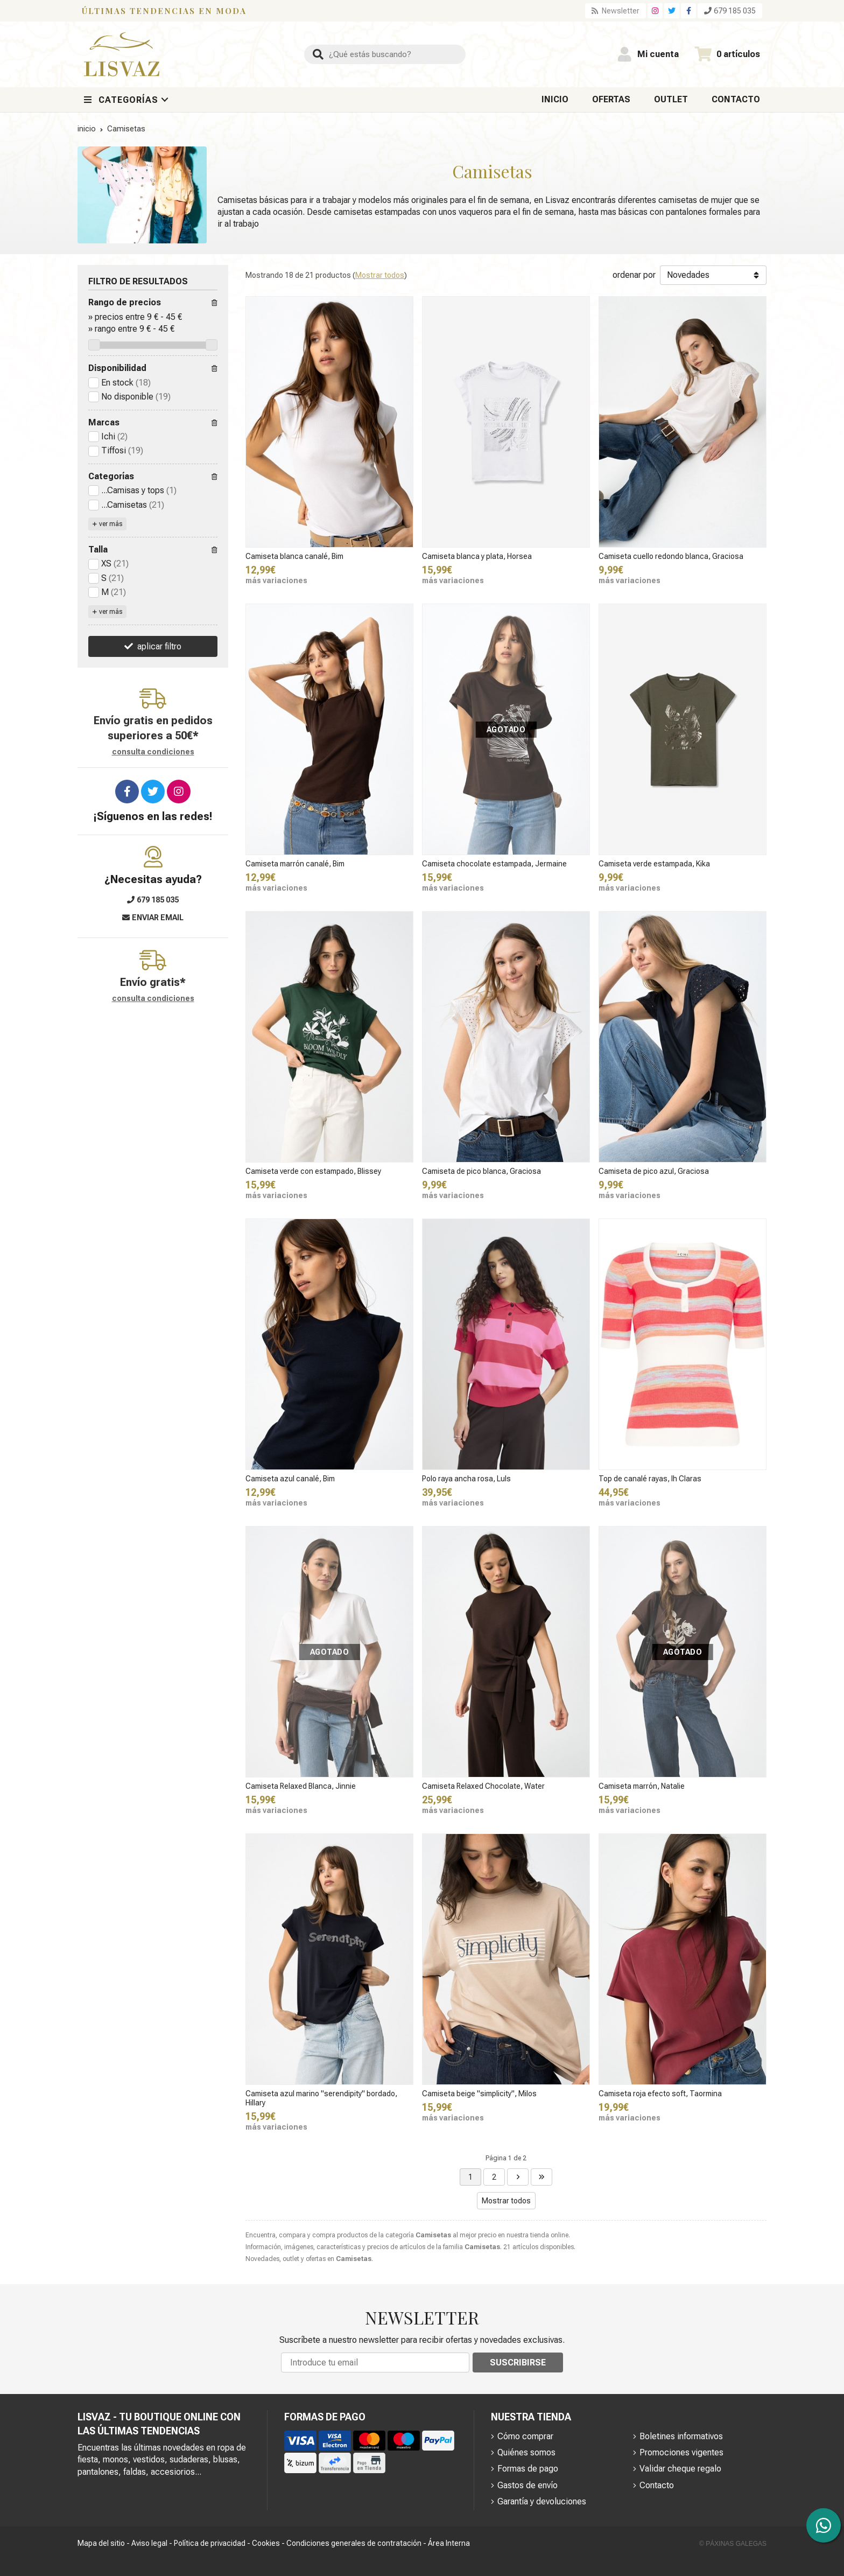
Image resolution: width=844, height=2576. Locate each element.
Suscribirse (518, 2362)
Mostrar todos (379, 275)
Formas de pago (527, 2468)
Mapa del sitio (101, 2543)
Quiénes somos (526, 2452)
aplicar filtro (159, 646)
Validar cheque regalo (680, 2468)
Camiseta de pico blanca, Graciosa (481, 1171)
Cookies (266, 2543)
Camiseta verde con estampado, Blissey (313, 1171)
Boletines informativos (681, 2436)
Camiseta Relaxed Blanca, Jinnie (300, 1786)
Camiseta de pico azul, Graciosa (654, 1171)
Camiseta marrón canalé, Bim (294, 863)
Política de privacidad (209, 2543)
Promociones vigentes (681, 2452)
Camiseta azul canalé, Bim (290, 1478)
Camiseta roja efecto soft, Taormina (660, 2093)
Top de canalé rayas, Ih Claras (650, 1478)
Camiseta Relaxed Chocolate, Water (483, 1786)
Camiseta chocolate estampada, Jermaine (494, 863)
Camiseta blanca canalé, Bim (294, 556)
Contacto (656, 2485)
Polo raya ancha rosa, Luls (466, 1478)
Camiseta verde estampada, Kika (654, 863)
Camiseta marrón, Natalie (642, 1786)
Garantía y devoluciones (541, 2501)
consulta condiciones (153, 751)
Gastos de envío (527, 2485)
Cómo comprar (525, 2436)
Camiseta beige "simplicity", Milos (479, 2093)
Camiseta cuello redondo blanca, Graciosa (671, 556)
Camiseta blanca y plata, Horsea (477, 556)
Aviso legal (149, 2543)
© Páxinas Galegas (732, 2543)
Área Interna (449, 2543)
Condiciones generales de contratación (353, 2543)
